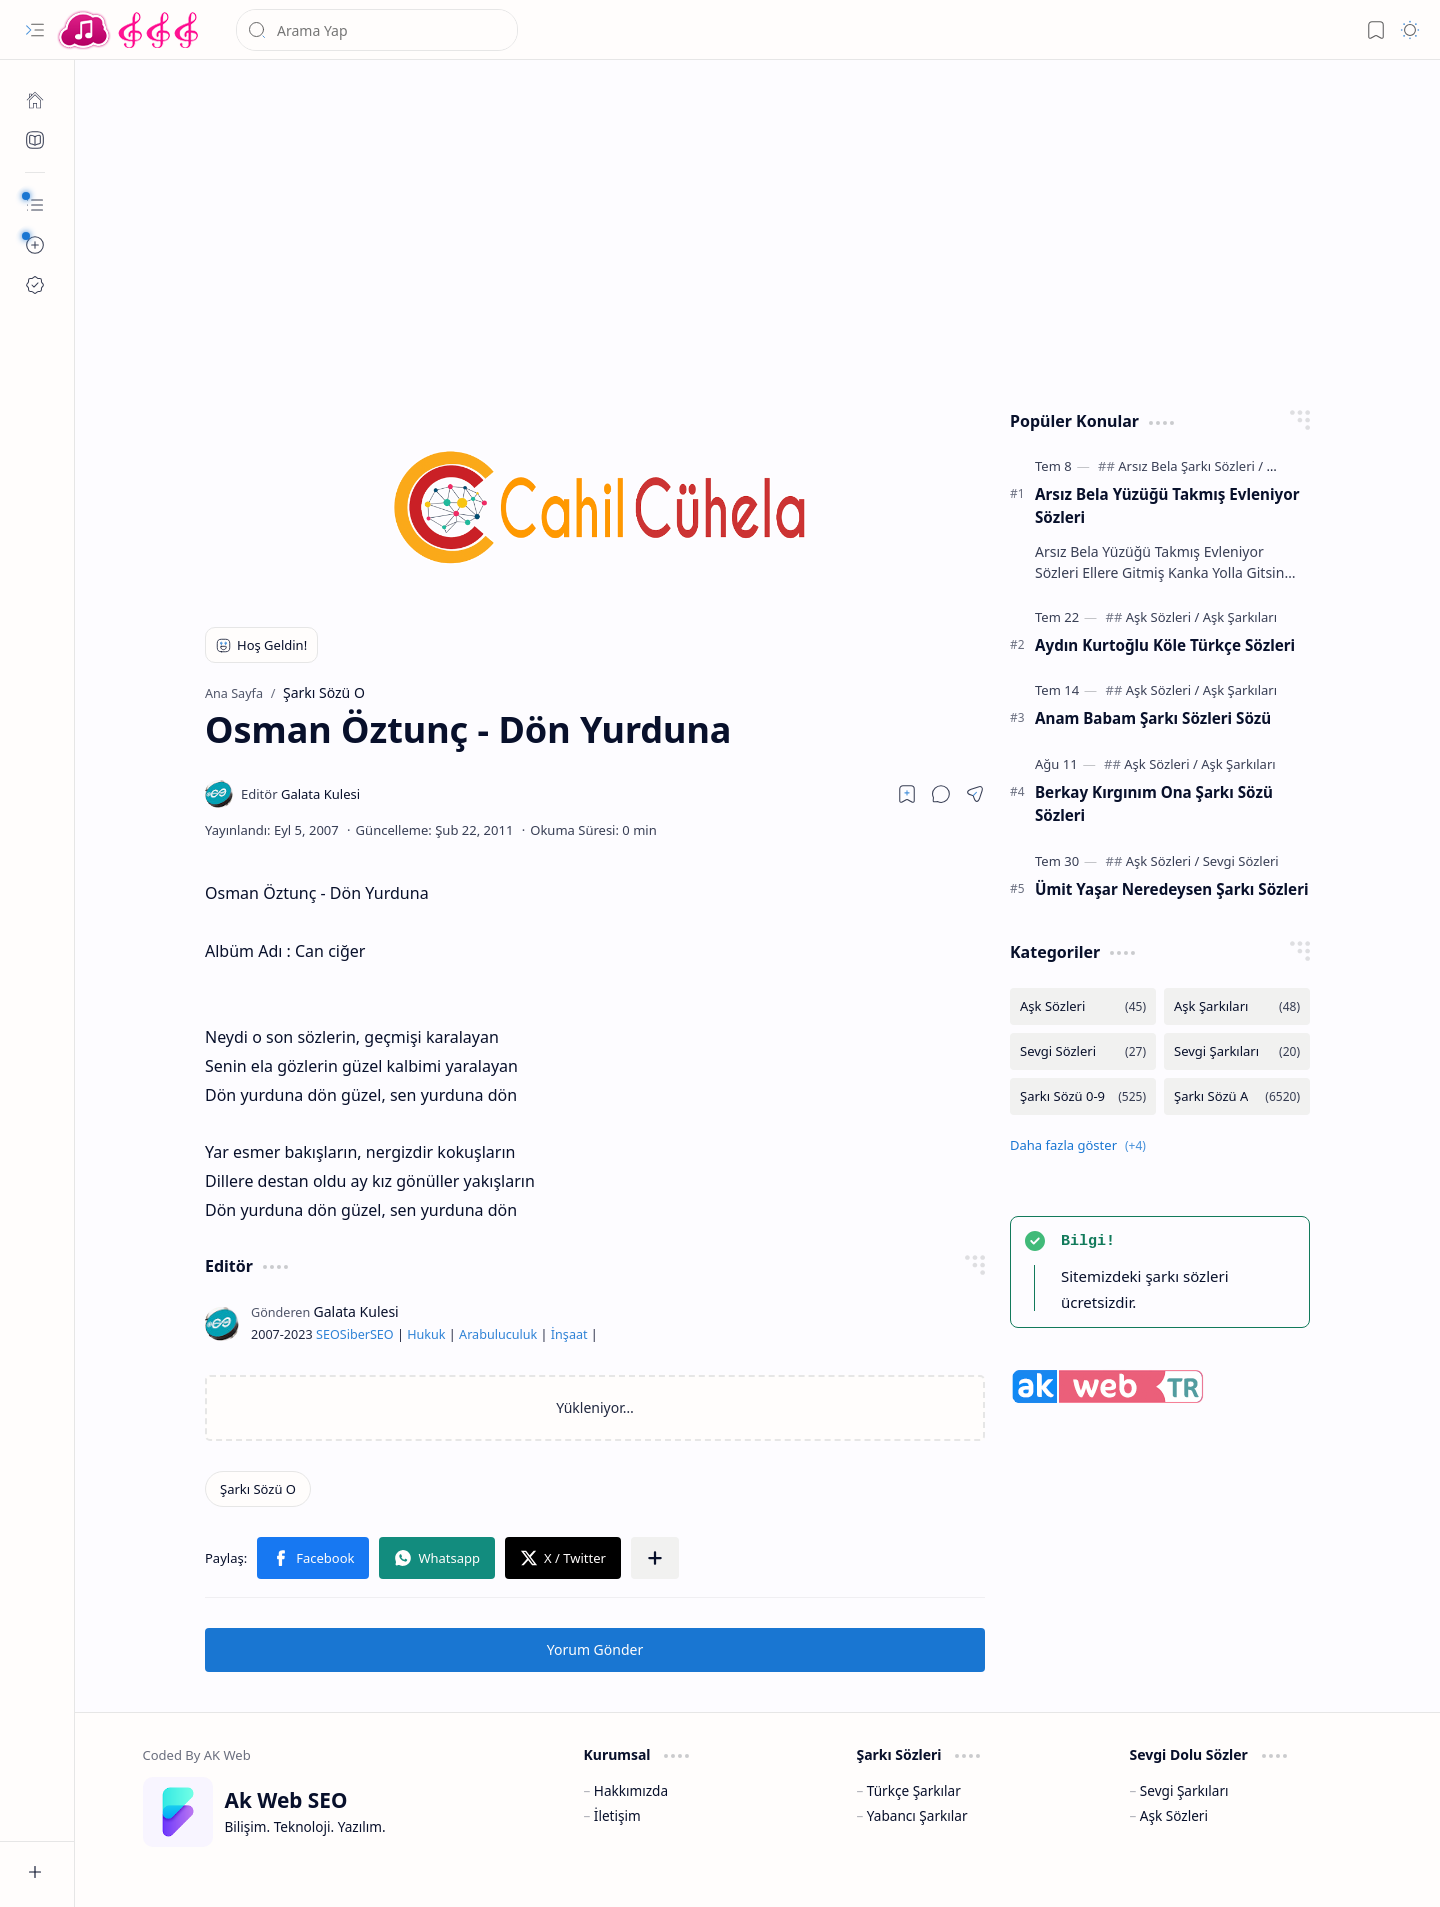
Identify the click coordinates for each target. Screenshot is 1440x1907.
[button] (35, 30)
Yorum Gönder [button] (595, 1649)
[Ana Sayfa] (35, 100)
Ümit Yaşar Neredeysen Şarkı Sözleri (1171, 889)
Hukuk (426, 1334)
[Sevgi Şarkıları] (1237, 1051)
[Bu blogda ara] (377, 30)
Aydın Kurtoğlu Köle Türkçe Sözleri (1165, 645)
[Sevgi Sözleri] (1241, 861)
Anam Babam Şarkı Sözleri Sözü (1153, 718)
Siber (355, 1334)
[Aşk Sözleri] (1163, 617)
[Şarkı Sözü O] (258, 1489)
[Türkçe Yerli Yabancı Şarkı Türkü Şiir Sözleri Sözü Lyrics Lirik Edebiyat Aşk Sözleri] (130, 30)
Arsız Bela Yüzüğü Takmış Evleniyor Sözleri (1167, 505)
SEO (328, 1334)
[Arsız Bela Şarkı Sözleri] (1190, 466)
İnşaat (569, 1334)
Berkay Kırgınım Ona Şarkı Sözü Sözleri (1154, 803)
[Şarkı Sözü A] (1237, 1096)
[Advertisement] (758, 230)
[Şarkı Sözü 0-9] (1083, 1096)
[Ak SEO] (35, 140)
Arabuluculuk (498, 1334)
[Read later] (907, 794)
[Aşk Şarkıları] (1240, 617)
